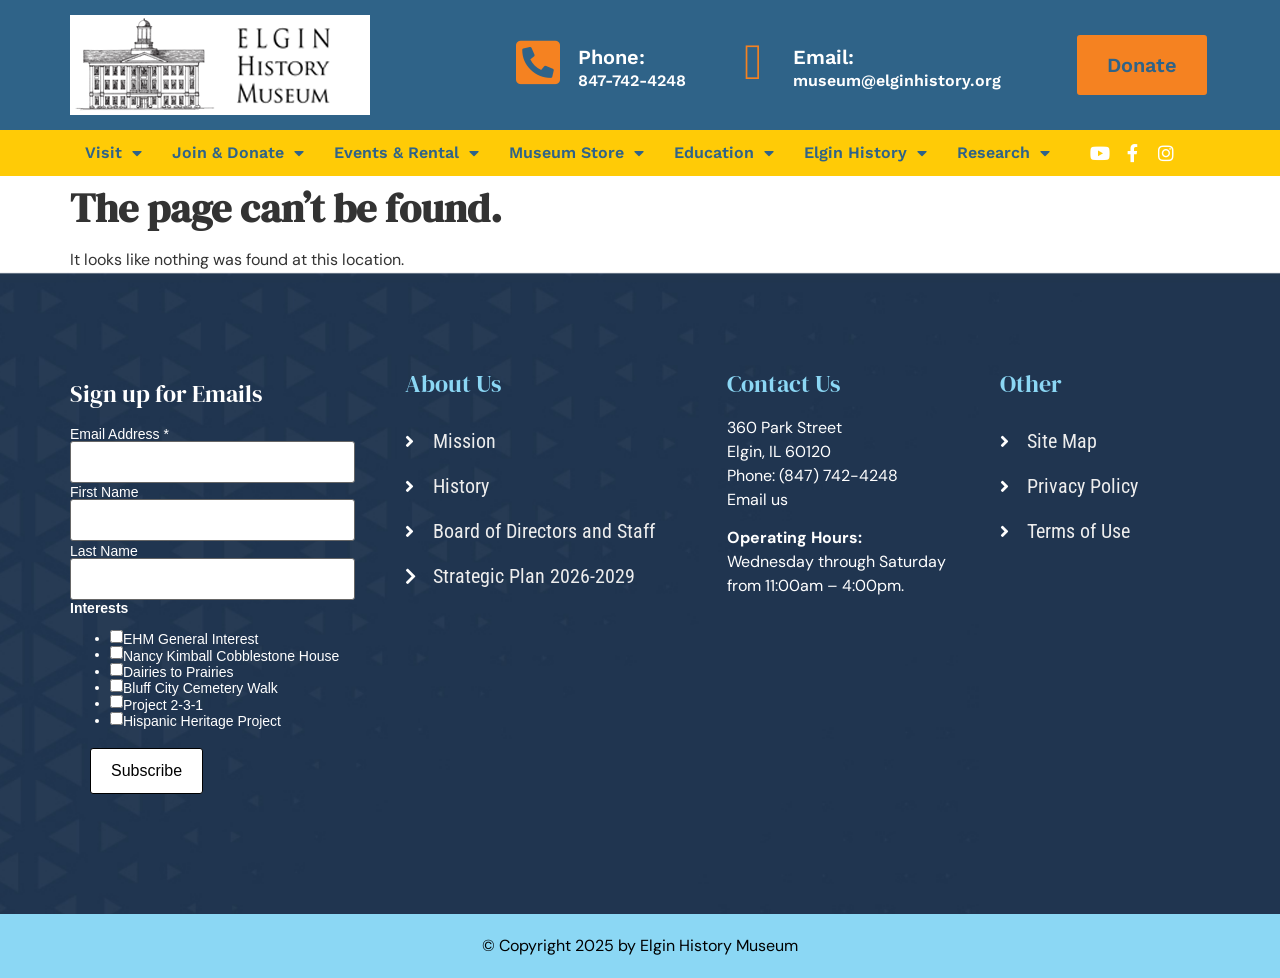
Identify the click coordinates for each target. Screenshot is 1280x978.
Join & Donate (238, 153)
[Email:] (753, 62)
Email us (757, 499)
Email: (823, 57)
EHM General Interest (190, 639)
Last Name (104, 551)
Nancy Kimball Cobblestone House (231, 656)
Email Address (119, 434)
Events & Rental (406, 153)
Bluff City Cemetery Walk (200, 688)
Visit (113, 153)
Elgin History (865, 153)
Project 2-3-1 (163, 705)
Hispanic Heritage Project (202, 721)
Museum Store (576, 153)
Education (724, 153)
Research (1003, 153)
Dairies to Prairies (178, 672)
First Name (104, 492)
